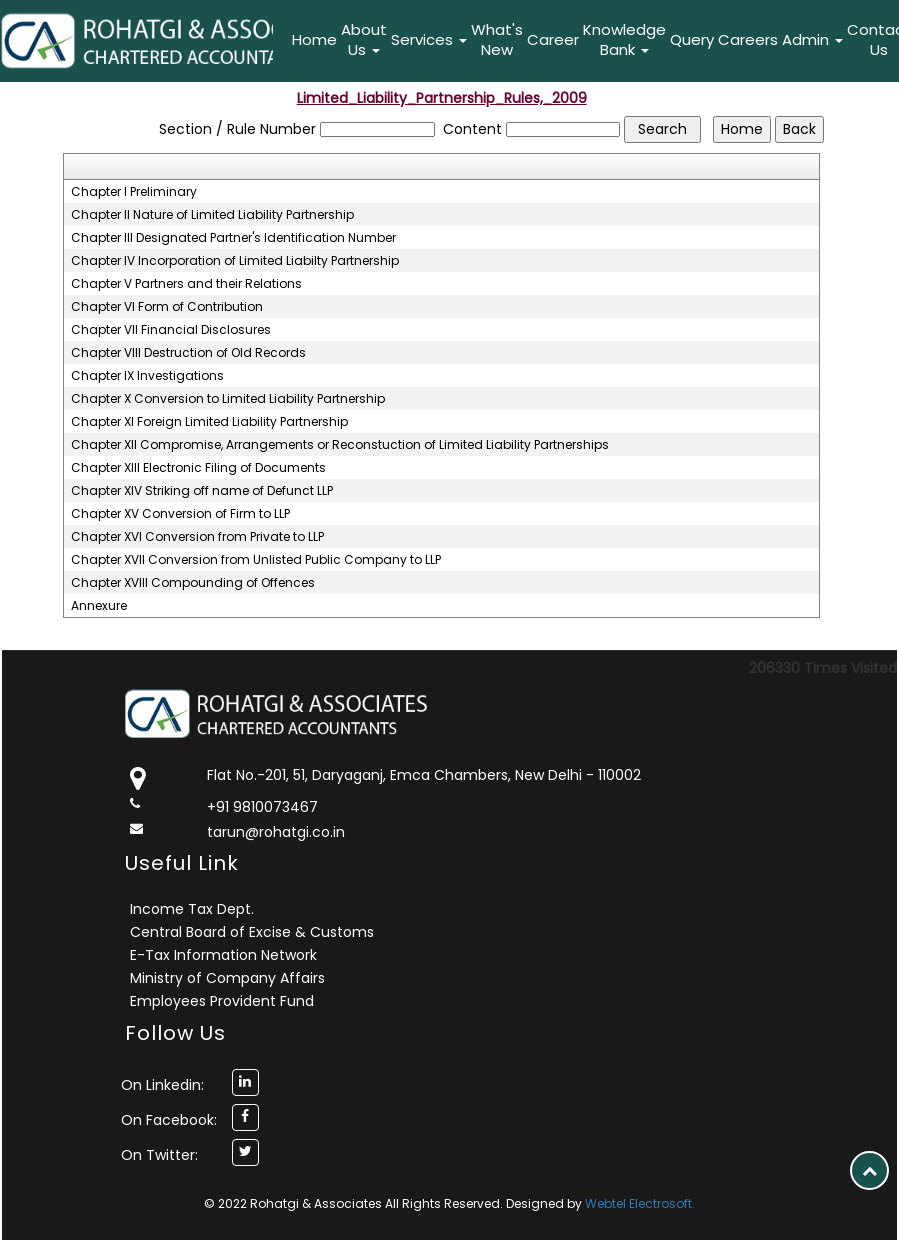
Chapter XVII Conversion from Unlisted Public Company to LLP (256, 560)
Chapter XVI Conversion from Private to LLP (197, 537)
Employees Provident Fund (222, 1001)
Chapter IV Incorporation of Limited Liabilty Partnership (235, 261)
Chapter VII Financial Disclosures (171, 330)
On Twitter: (159, 1155)
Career (553, 39)
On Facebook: (169, 1120)
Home (314, 39)
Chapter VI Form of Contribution (167, 307)
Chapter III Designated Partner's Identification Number (233, 238)
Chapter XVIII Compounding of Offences (193, 583)
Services (429, 39)
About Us (364, 39)
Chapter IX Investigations (147, 376)
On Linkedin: (162, 1085)
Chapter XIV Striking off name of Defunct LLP (202, 491)
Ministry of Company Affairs (227, 978)
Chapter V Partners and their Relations (186, 284)
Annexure (99, 606)
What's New (497, 39)
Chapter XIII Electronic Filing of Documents (198, 468)
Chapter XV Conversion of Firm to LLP (180, 514)
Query (692, 39)
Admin (812, 39)
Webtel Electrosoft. (640, 1203)
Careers (748, 39)
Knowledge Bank (624, 39)
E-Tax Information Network (223, 955)
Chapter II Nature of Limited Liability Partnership (212, 215)
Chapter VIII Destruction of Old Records (188, 353)
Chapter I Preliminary (134, 192)
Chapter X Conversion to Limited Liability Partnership (228, 399)
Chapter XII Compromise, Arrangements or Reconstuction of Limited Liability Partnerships (340, 445)
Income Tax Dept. (192, 909)
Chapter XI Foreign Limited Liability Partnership (209, 422)
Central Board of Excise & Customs (252, 932)
